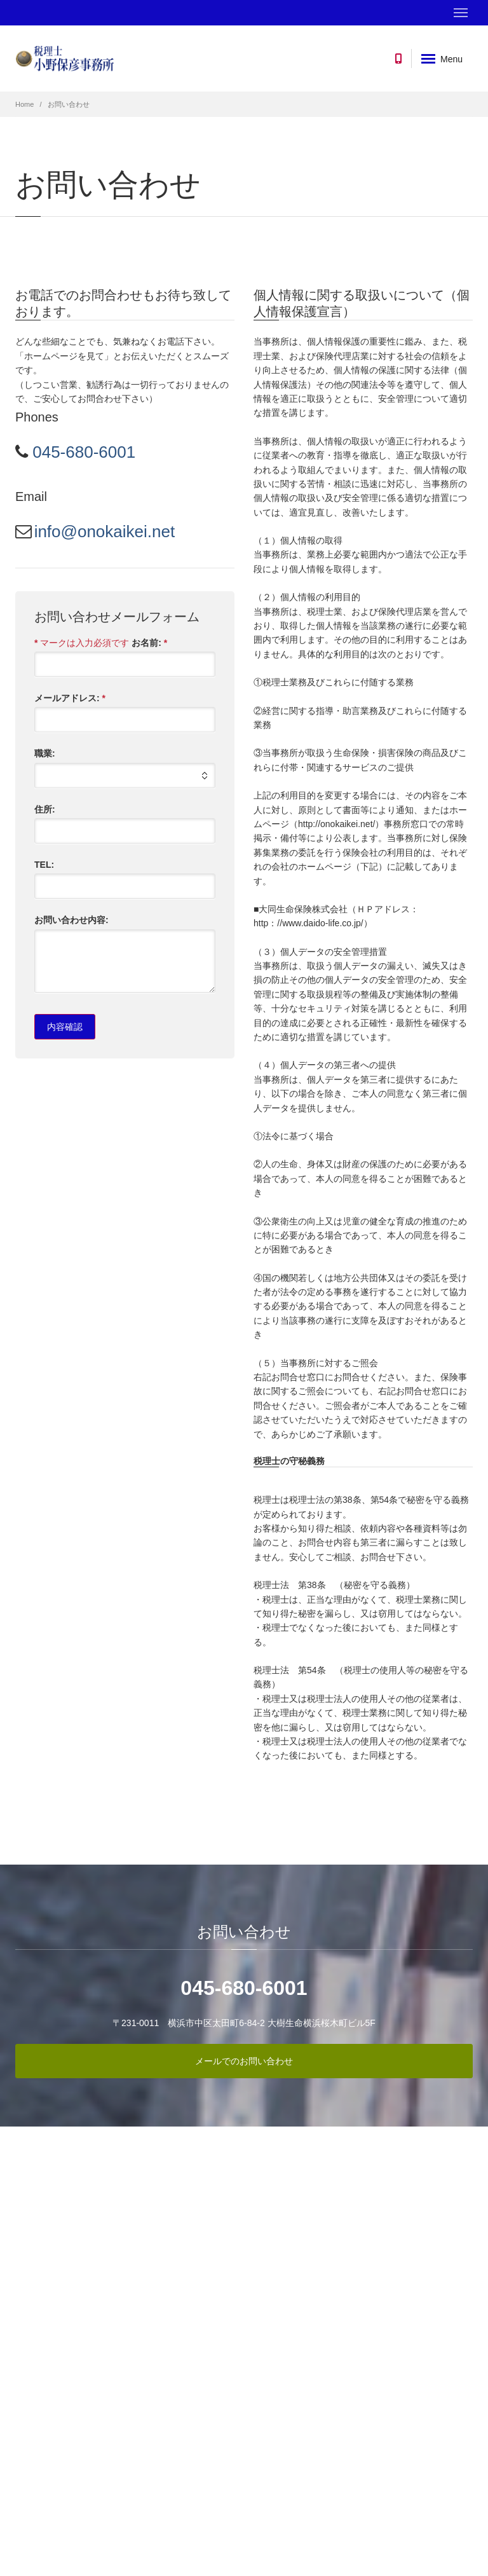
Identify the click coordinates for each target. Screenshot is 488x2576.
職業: (44, 753)
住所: (44, 809)
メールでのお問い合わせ (244, 2061)
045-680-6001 (81, 452)
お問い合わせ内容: (71, 920)
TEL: (44, 865)
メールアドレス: (69, 698)
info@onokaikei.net (104, 531)
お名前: (149, 643)
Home (24, 104)
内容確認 (65, 1027)
